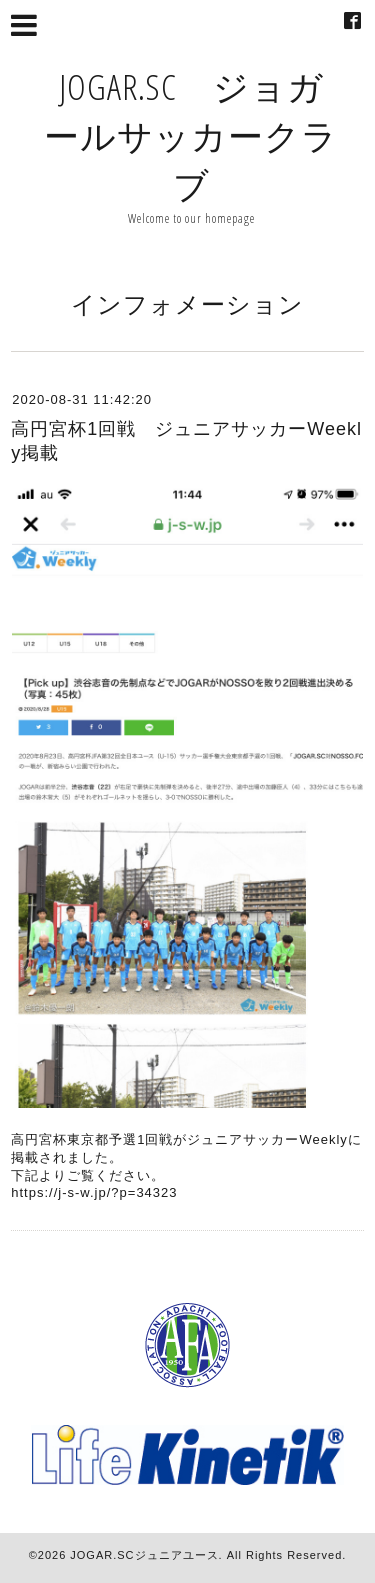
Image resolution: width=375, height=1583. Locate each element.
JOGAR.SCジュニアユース (144, 1555)
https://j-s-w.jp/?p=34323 (94, 1192)
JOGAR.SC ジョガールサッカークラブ (191, 135)
